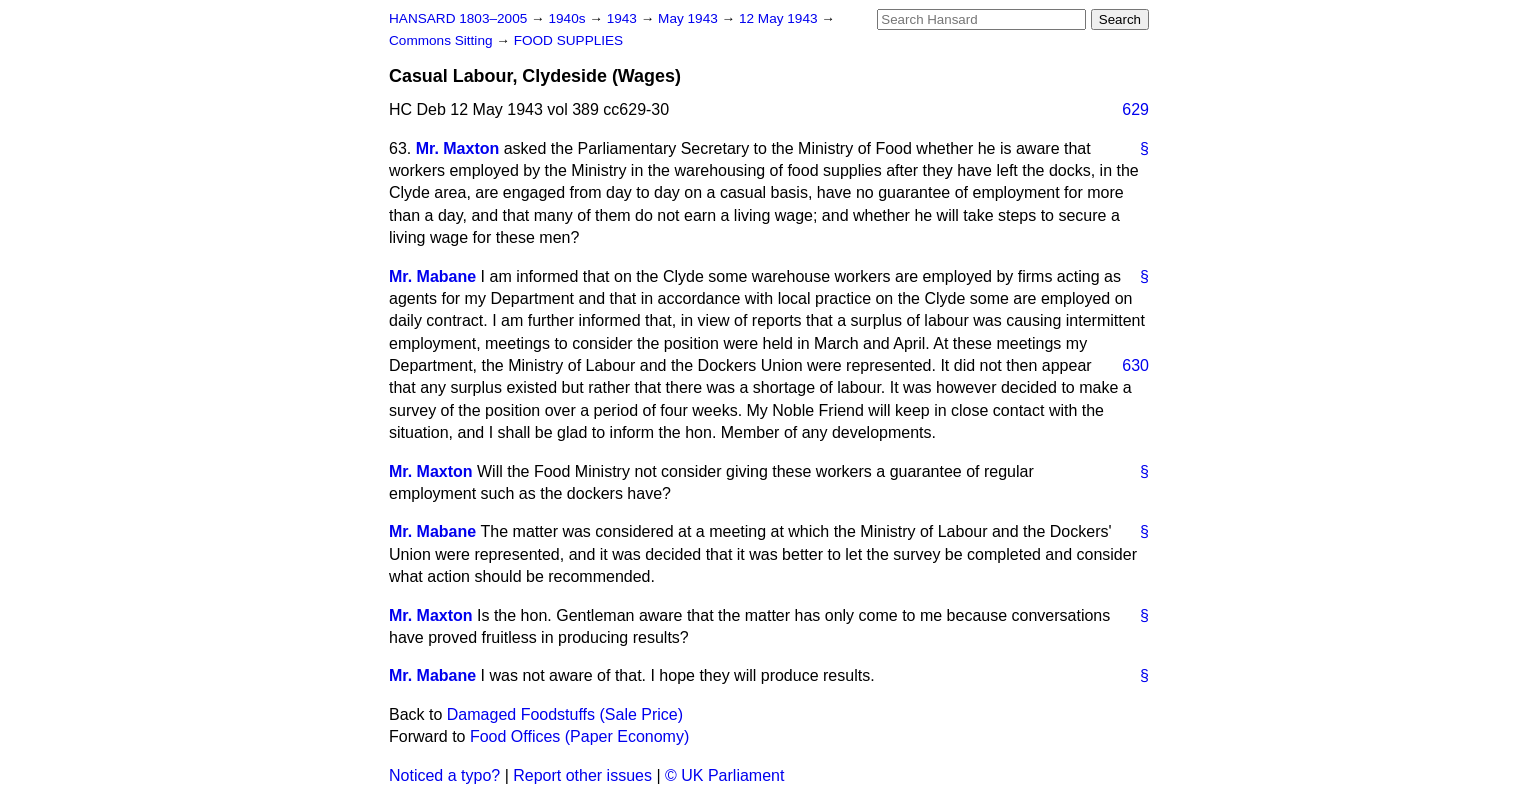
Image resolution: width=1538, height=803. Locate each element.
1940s (568, 18)
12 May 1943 (780, 18)
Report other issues (582, 775)
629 (1135, 109)
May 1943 (689, 18)
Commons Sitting (442, 40)
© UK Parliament (724, 775)
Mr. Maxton (458, 148)
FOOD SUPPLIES (569, 40)
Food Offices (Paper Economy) (579, 736)
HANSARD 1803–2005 (458, 18)
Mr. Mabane (432, 276)
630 (1135, 365)
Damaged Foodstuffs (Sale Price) (565, 714)
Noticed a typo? (444, 775)
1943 (624, 18)
